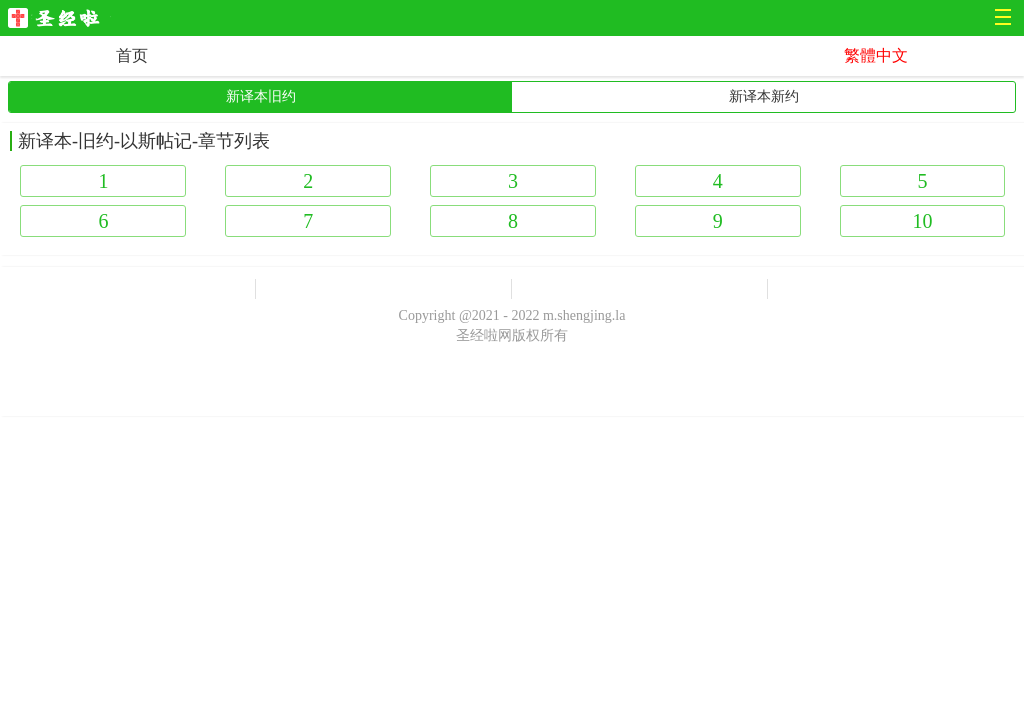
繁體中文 (876, 55)
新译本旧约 (261, 96)
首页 (132, 55)
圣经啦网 (59, 19)
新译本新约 (764, 96)
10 (922, 221)
